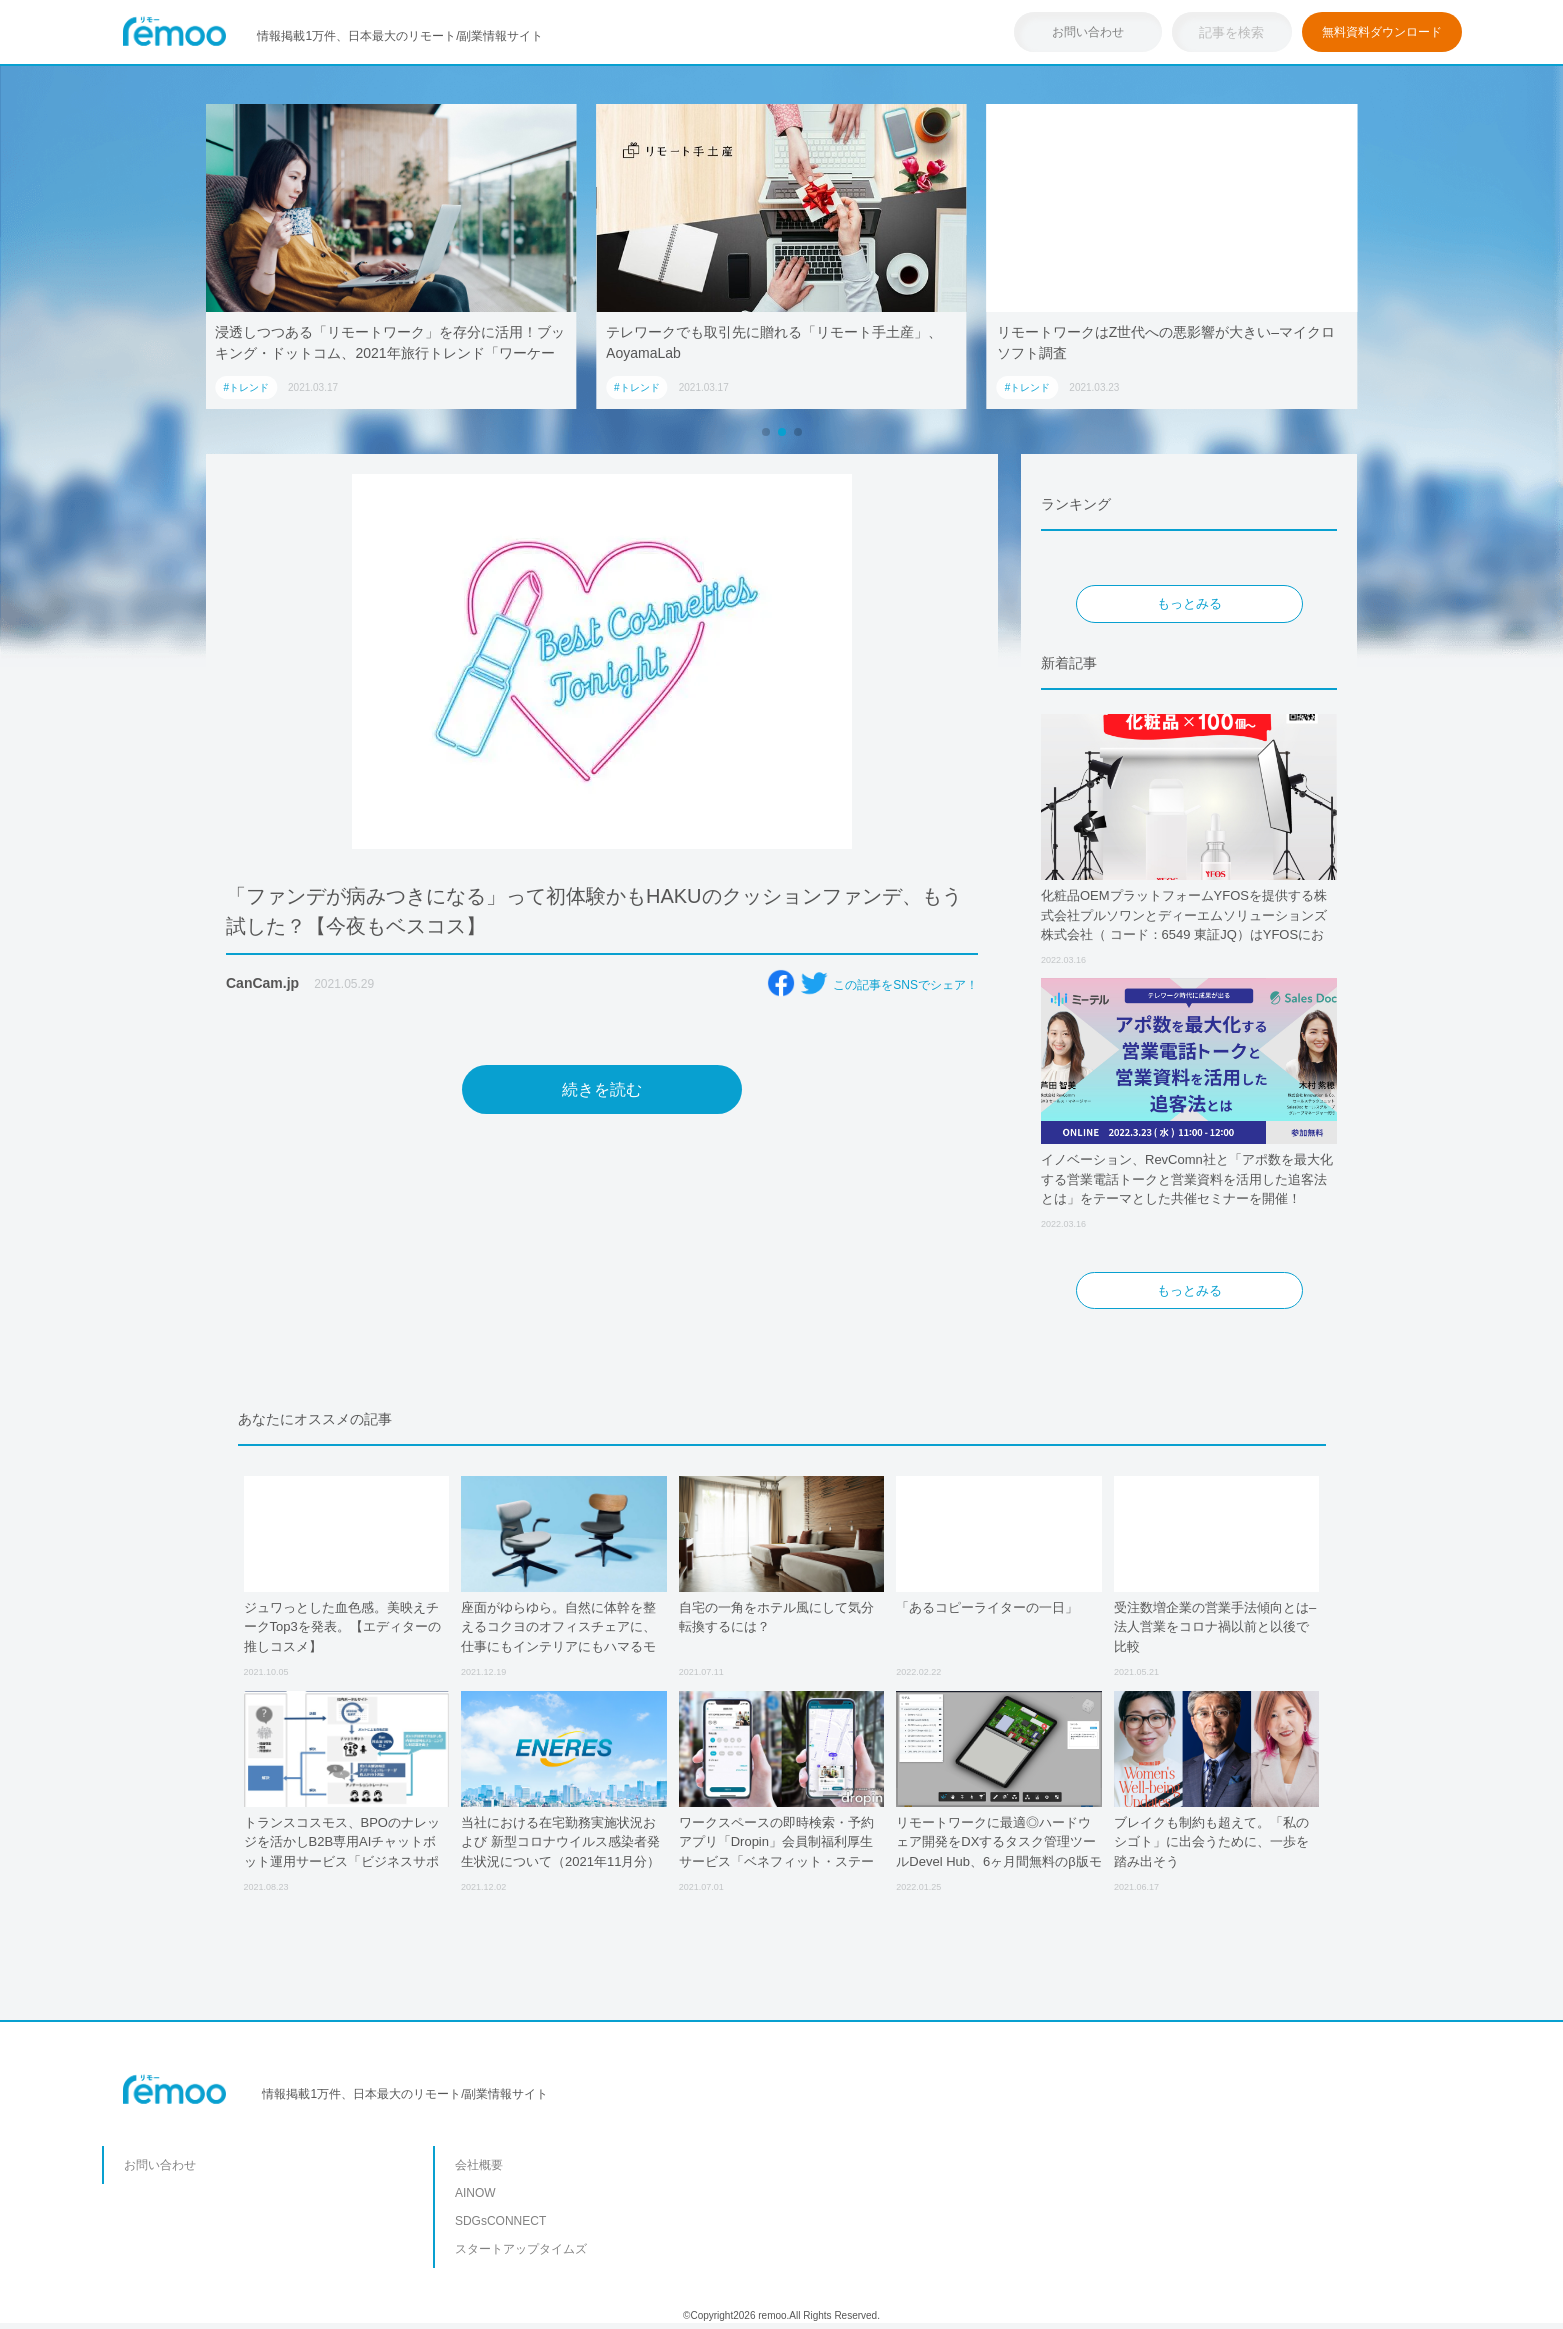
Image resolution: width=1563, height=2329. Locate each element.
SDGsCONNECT (500, 2221)
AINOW (475, 2193)
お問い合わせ (1088, 32)
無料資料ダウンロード (1382, 32)
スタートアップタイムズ (521, 2249)
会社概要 (479, 2165)
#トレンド (246, 387)
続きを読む (602, 1089)
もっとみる (1189, 603)
